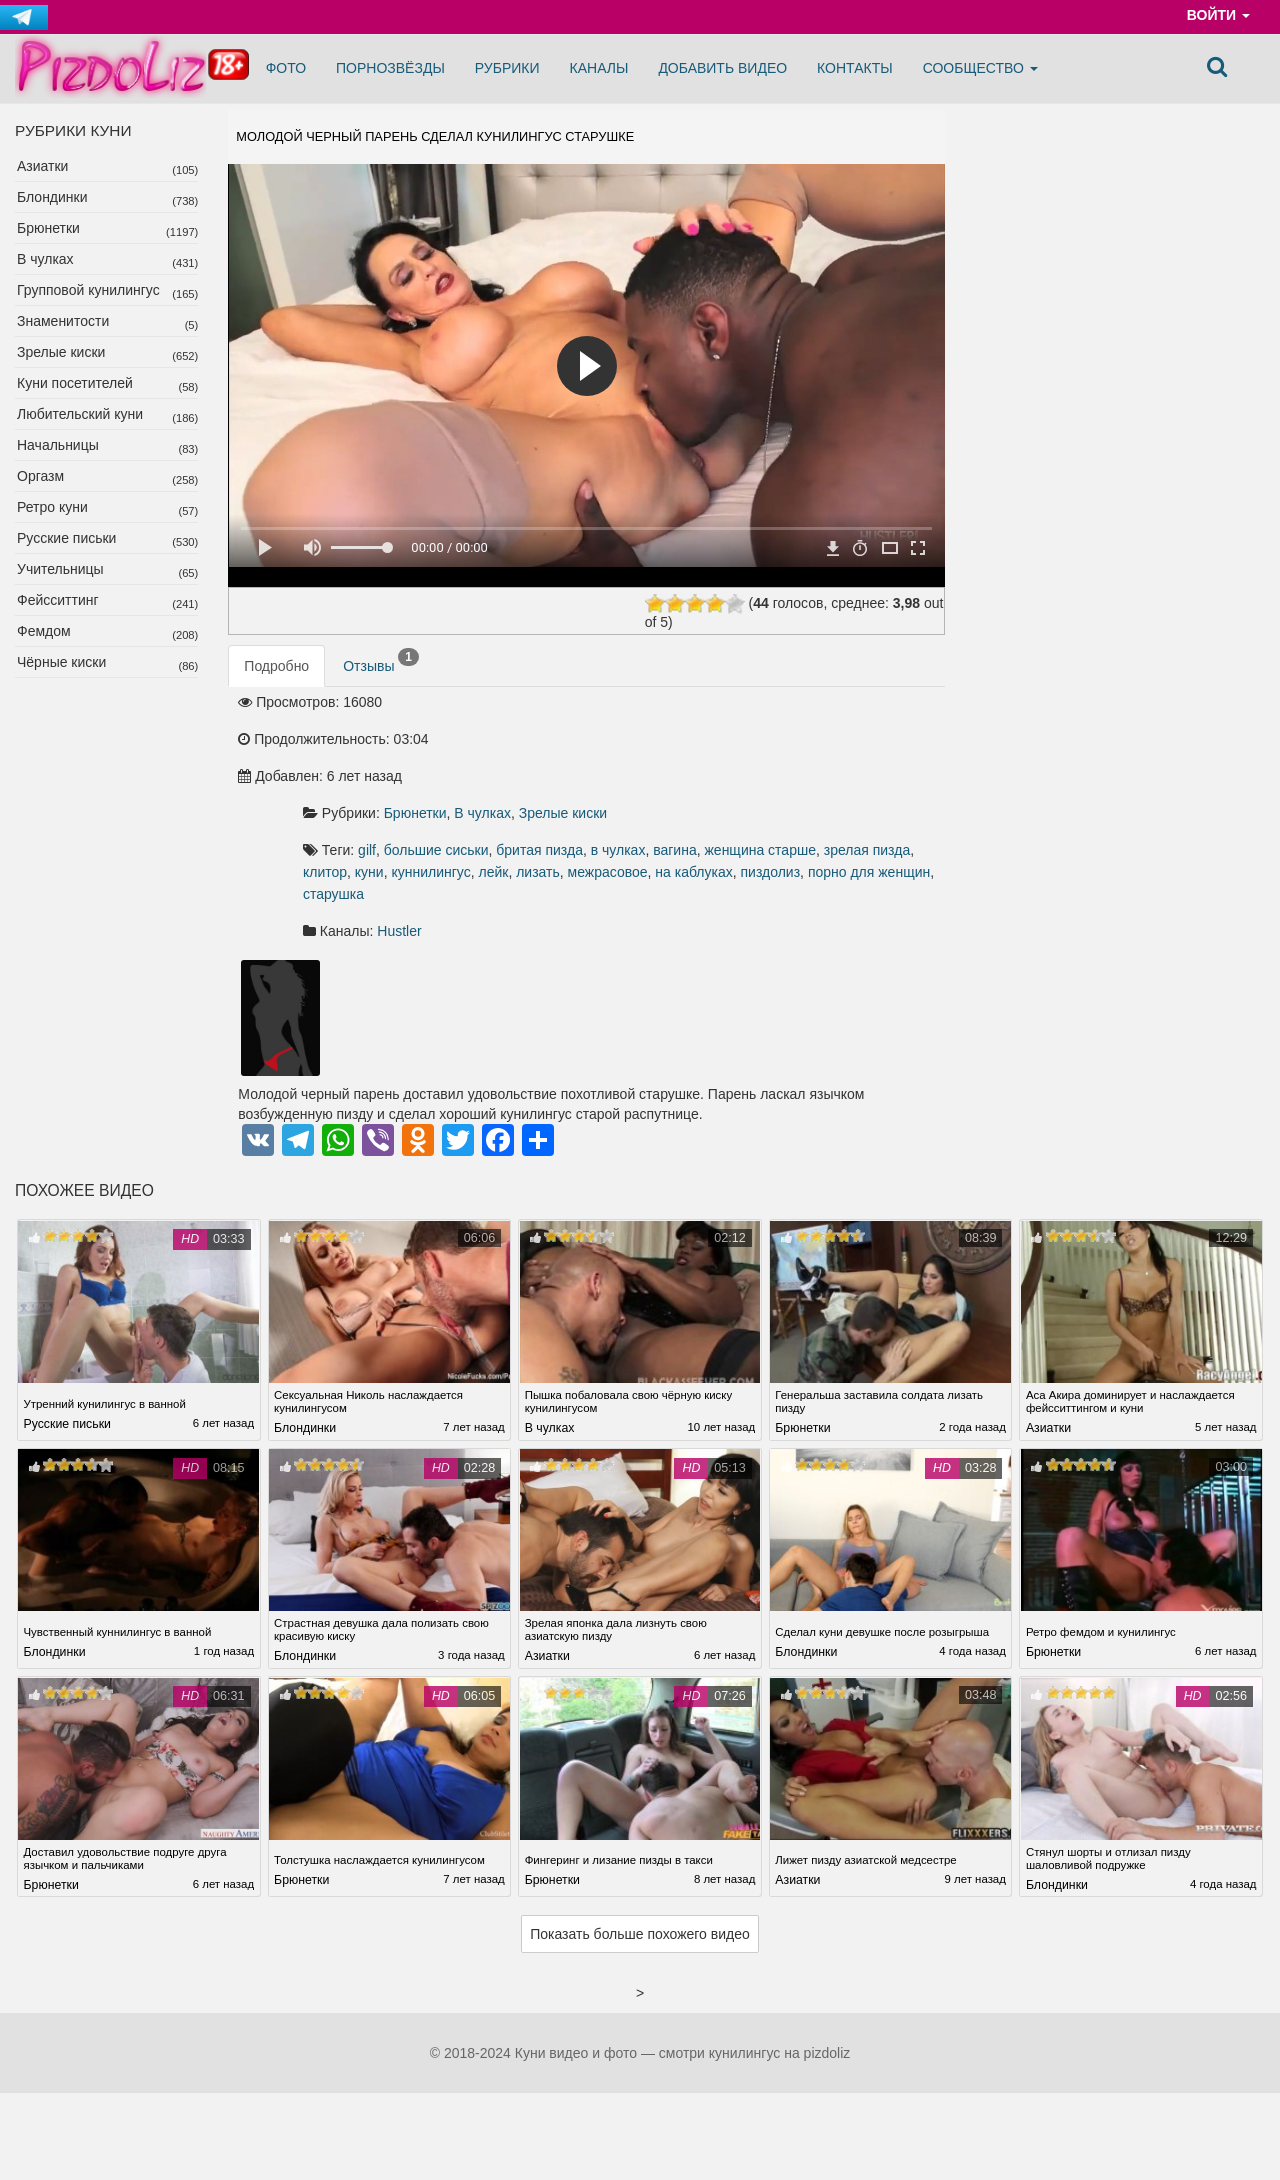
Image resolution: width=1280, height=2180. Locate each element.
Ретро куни (52, 507)
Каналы (599, 68)
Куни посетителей (75, 383)
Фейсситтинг (58, 600)
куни (796, 789)
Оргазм (40, 476)
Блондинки (52, 197)
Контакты (855, 68)
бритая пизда (753, 767)
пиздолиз (809, 811)
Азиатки (42, 166)
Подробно (276, 694)
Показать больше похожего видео (640, 1877)
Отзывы (381, 689)
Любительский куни (80, 414)
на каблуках (732, 811)
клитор (752, 789)
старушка (607, 833)
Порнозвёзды (390, 68)
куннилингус (858, 789)
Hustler (613, 870)
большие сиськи (650, 767)
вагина (889, 767)
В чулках (45, 259)
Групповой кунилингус (88, 290)
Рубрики (507, 68)
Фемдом (44, 631)
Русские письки (66, 538)
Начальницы (58, 445)
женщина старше (572, 789)
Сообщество (980, 68)
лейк (532, 811)
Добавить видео (722, 68)
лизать (577, 811)
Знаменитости (63, 321)
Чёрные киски (61, 662)
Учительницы (60, 569)
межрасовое (646, 811)
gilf (581, 767)
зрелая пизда (679, 789)
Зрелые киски (61, 352)
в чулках (832, 767)
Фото (286, 68)
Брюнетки (48, 228)
